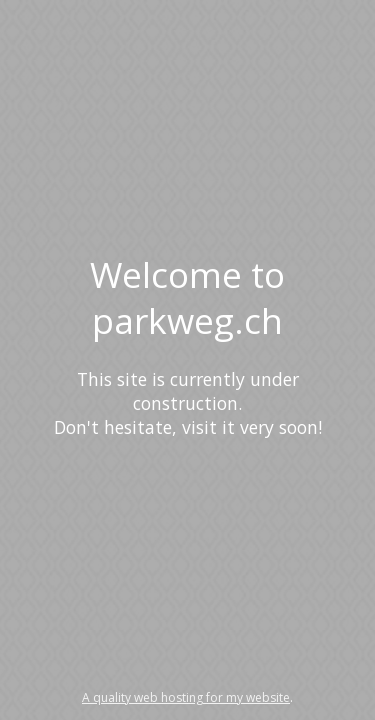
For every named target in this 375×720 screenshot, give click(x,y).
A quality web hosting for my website (186, 697)
